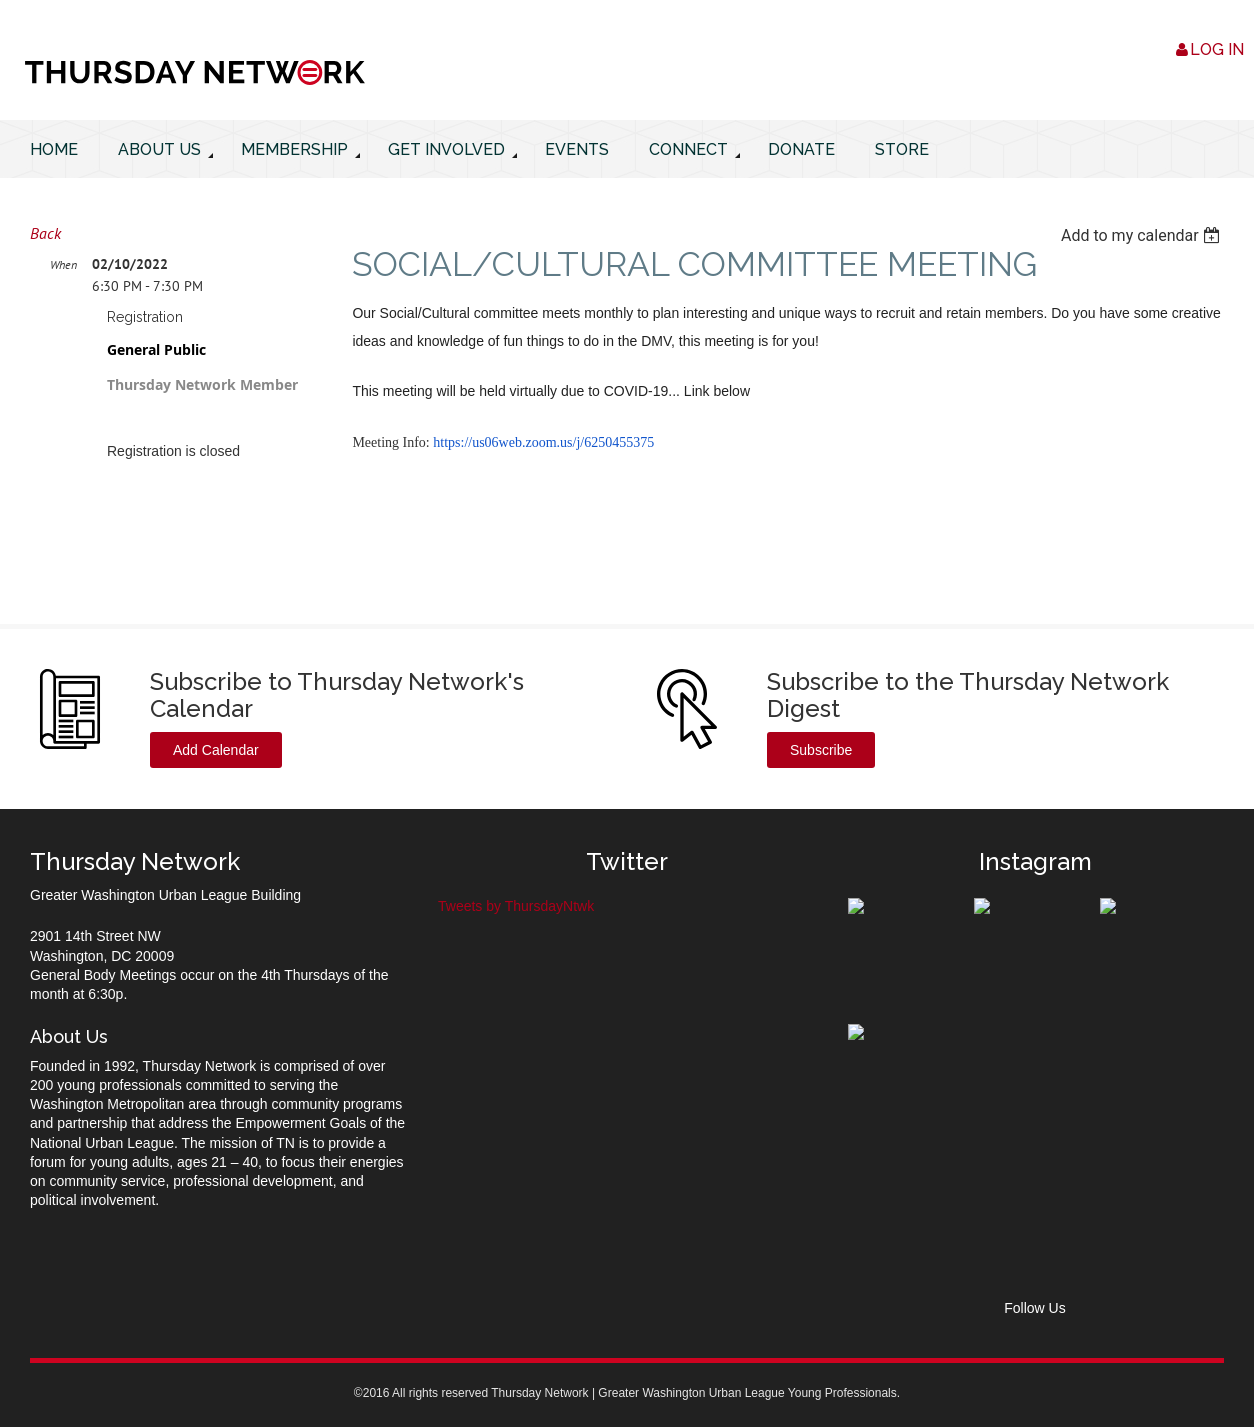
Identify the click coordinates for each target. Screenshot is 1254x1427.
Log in (1217, 49)
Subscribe (821, 750)
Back (45, 233)
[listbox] (1142, 235)
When (63, 264)
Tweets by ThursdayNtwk (516, 906)
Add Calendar (216, 750)
